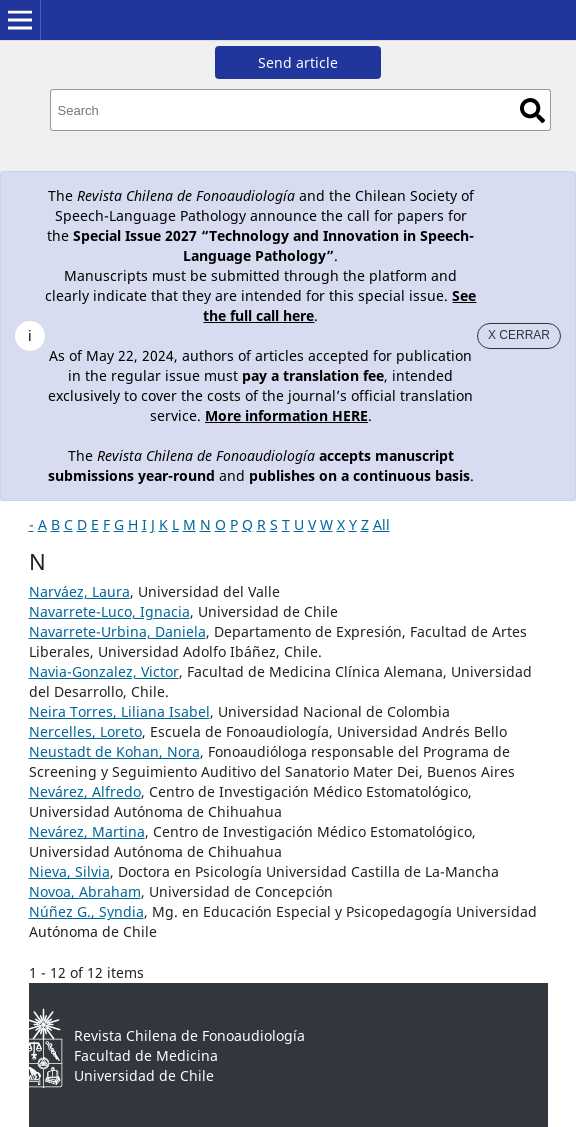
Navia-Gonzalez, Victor (104, 671)
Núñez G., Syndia (86, 911)
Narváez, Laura (79, 591)
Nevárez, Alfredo (85, 791)
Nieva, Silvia (69, 871)
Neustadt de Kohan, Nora (114, 751)
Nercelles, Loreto (85, 731)
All (381, 524)
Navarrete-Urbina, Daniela (117, 631)
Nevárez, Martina (87, 831)
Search (532, 110)
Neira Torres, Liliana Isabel (119, 711)
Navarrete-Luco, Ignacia (109, 611)
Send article (298, 62)
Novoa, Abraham (85, 891)
